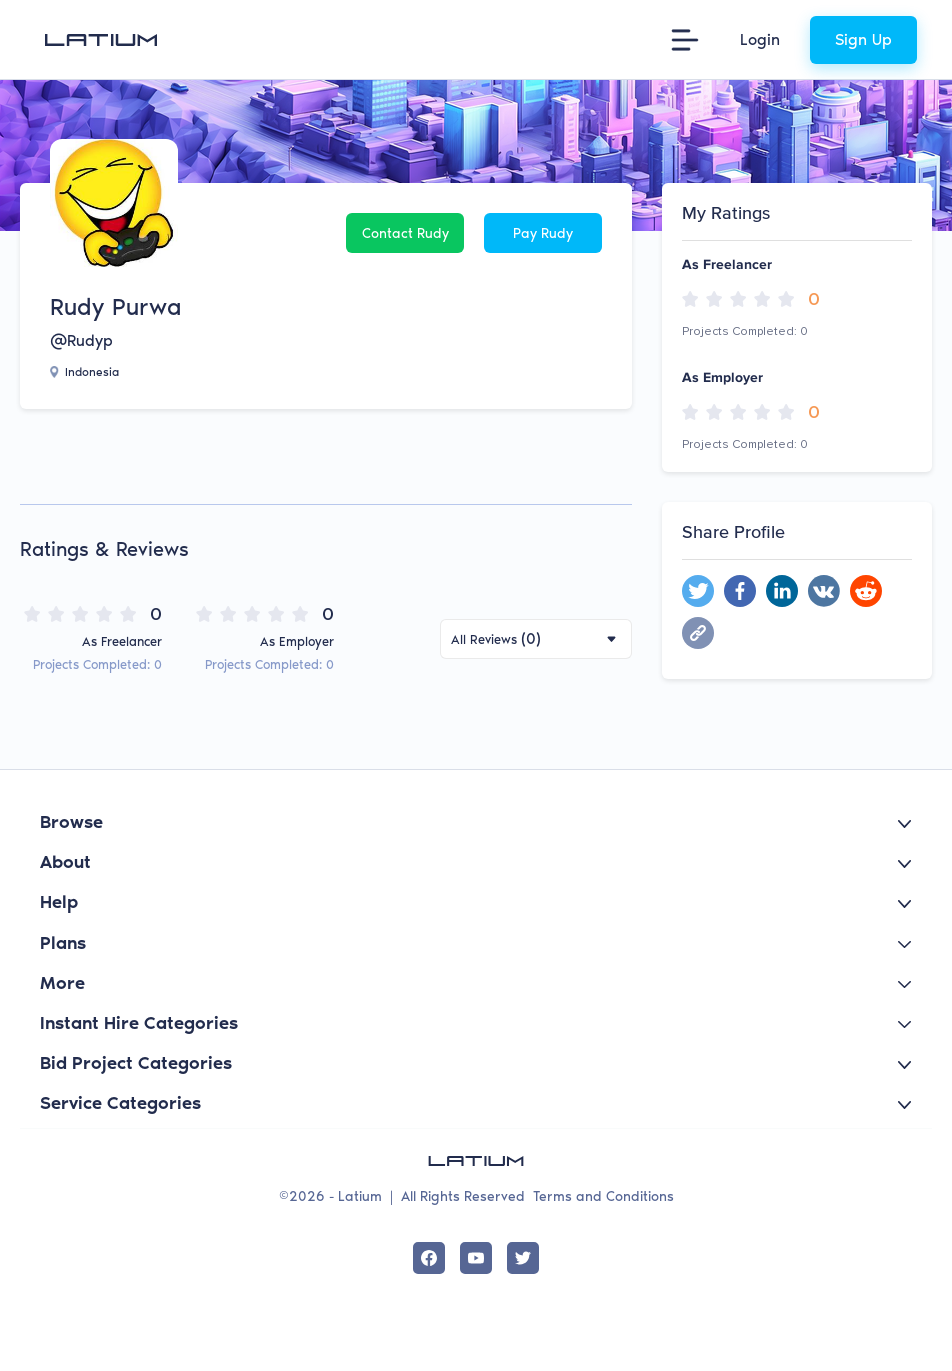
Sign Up (863, 39)
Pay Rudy (543, 233)
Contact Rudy (405, 233)
